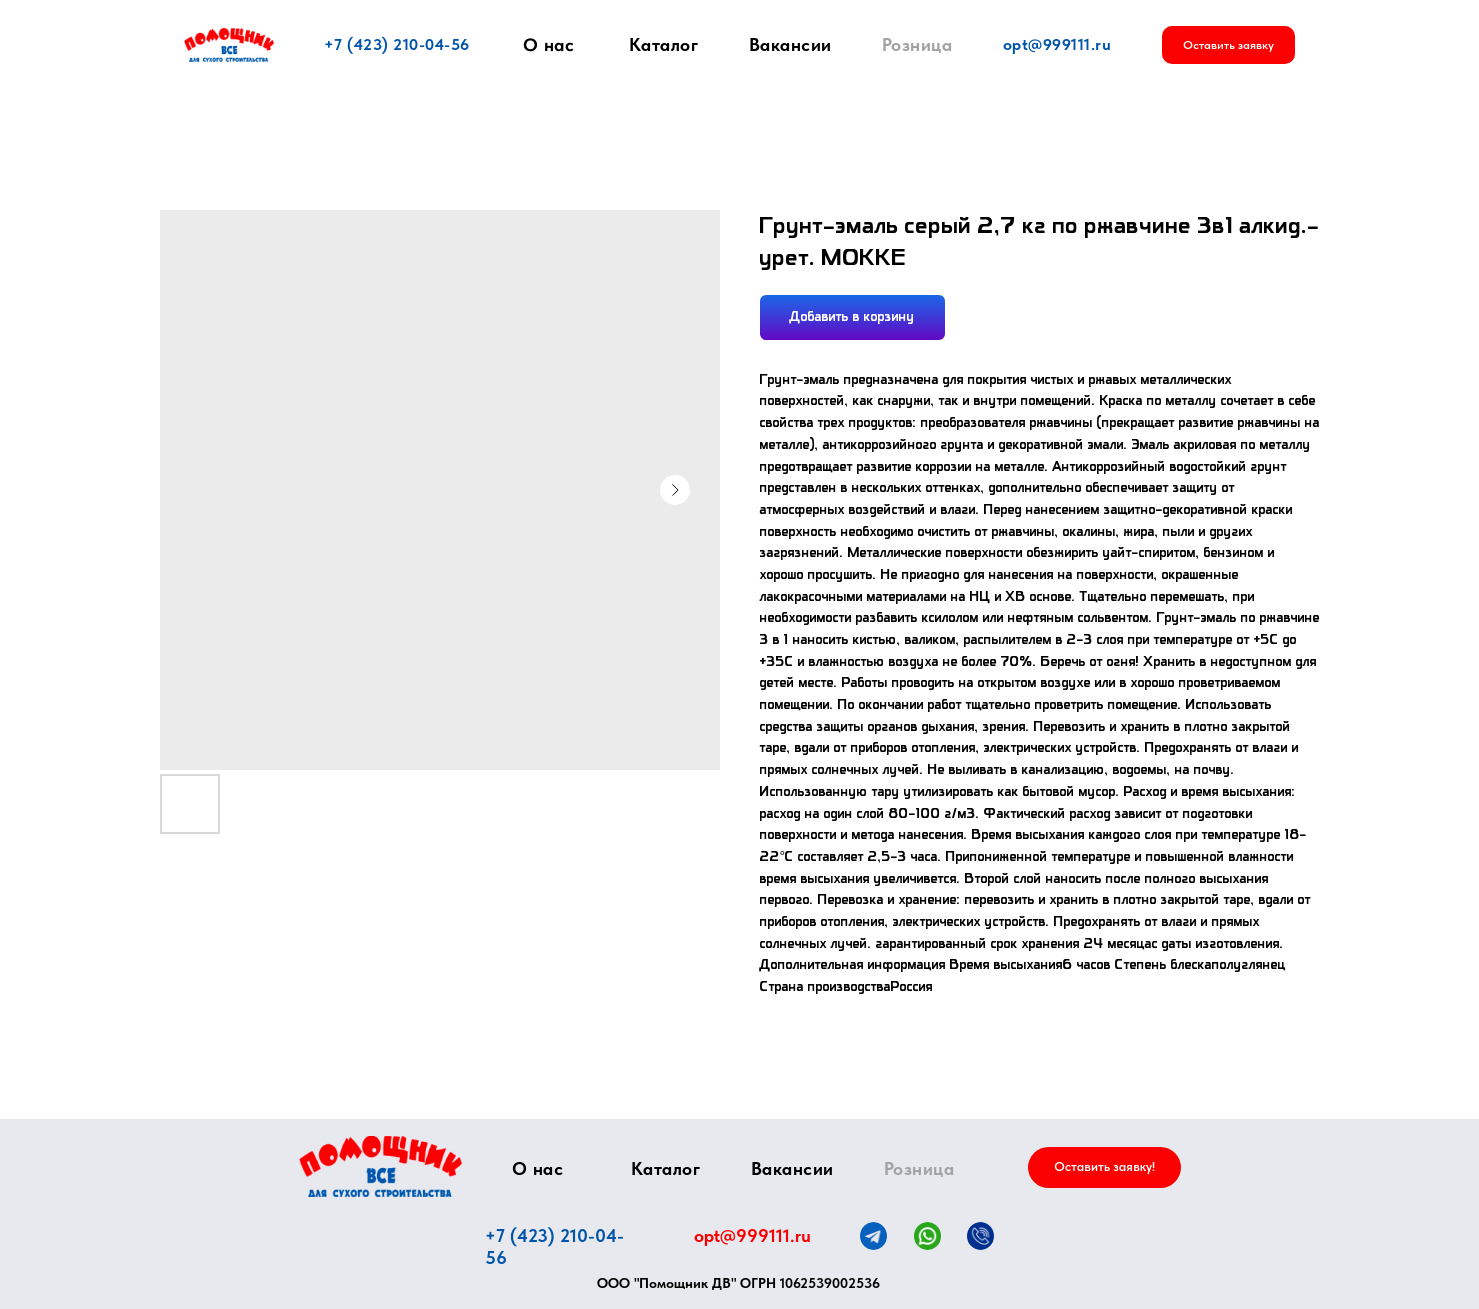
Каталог (664, 44)
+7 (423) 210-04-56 (397, 44)
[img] (380, 1166)
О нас (548, 45)
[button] (1228, 45)
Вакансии (790, 44)
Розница (917, 44)
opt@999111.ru (1057, 44)
